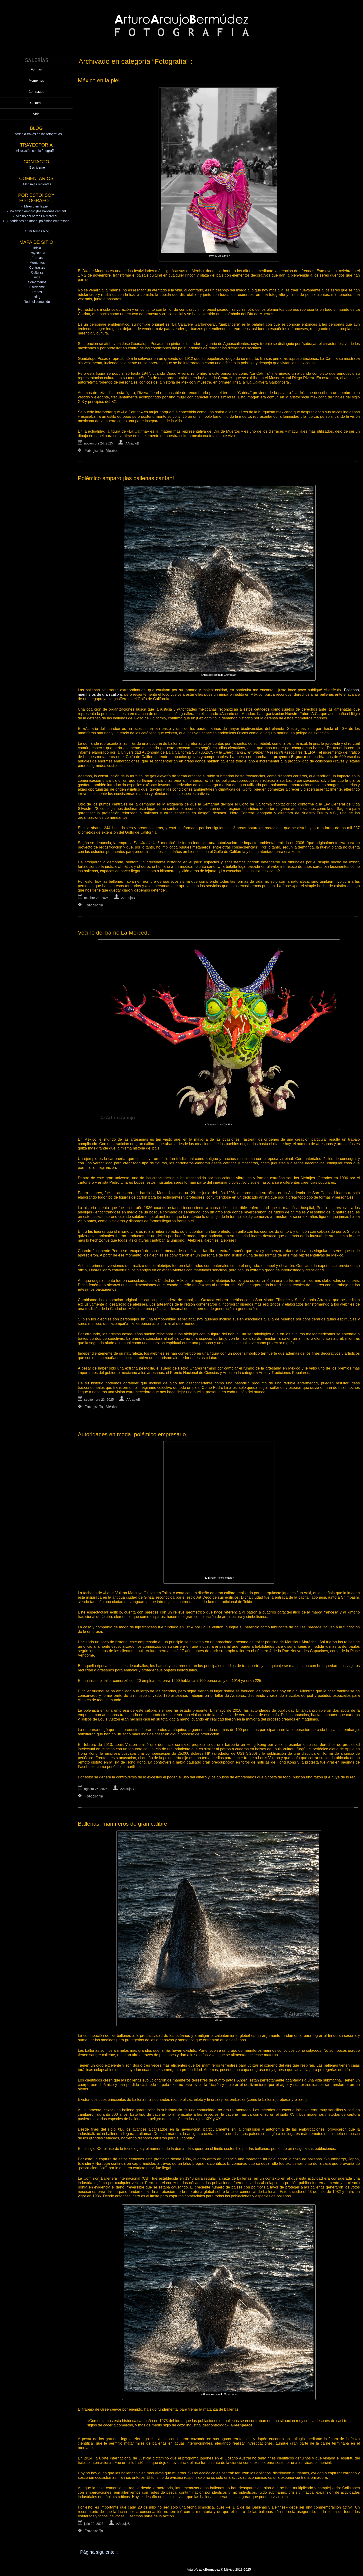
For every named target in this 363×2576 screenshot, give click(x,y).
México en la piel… (38, 150)
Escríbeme (37, 111)
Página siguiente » (99, 2552)
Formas (36, 13)
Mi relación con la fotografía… (37, 94)
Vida (36, 57)
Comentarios (37, 225)
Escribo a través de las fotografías (37, 77)
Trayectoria (37, 196)
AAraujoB (132, 443)
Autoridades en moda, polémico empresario (38, 164)
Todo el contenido (37, 245)
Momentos (36, 24)
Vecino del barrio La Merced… (38, 159)
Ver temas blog (38, 175)
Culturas (36, 46)
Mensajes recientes (37, 128)
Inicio (37, 191)
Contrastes (36, 35)
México (112, 451)
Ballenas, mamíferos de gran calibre (122, 1824)
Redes (37, 235)
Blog (37, 240)
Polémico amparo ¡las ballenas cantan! (38, 155)
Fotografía (93, 451)
